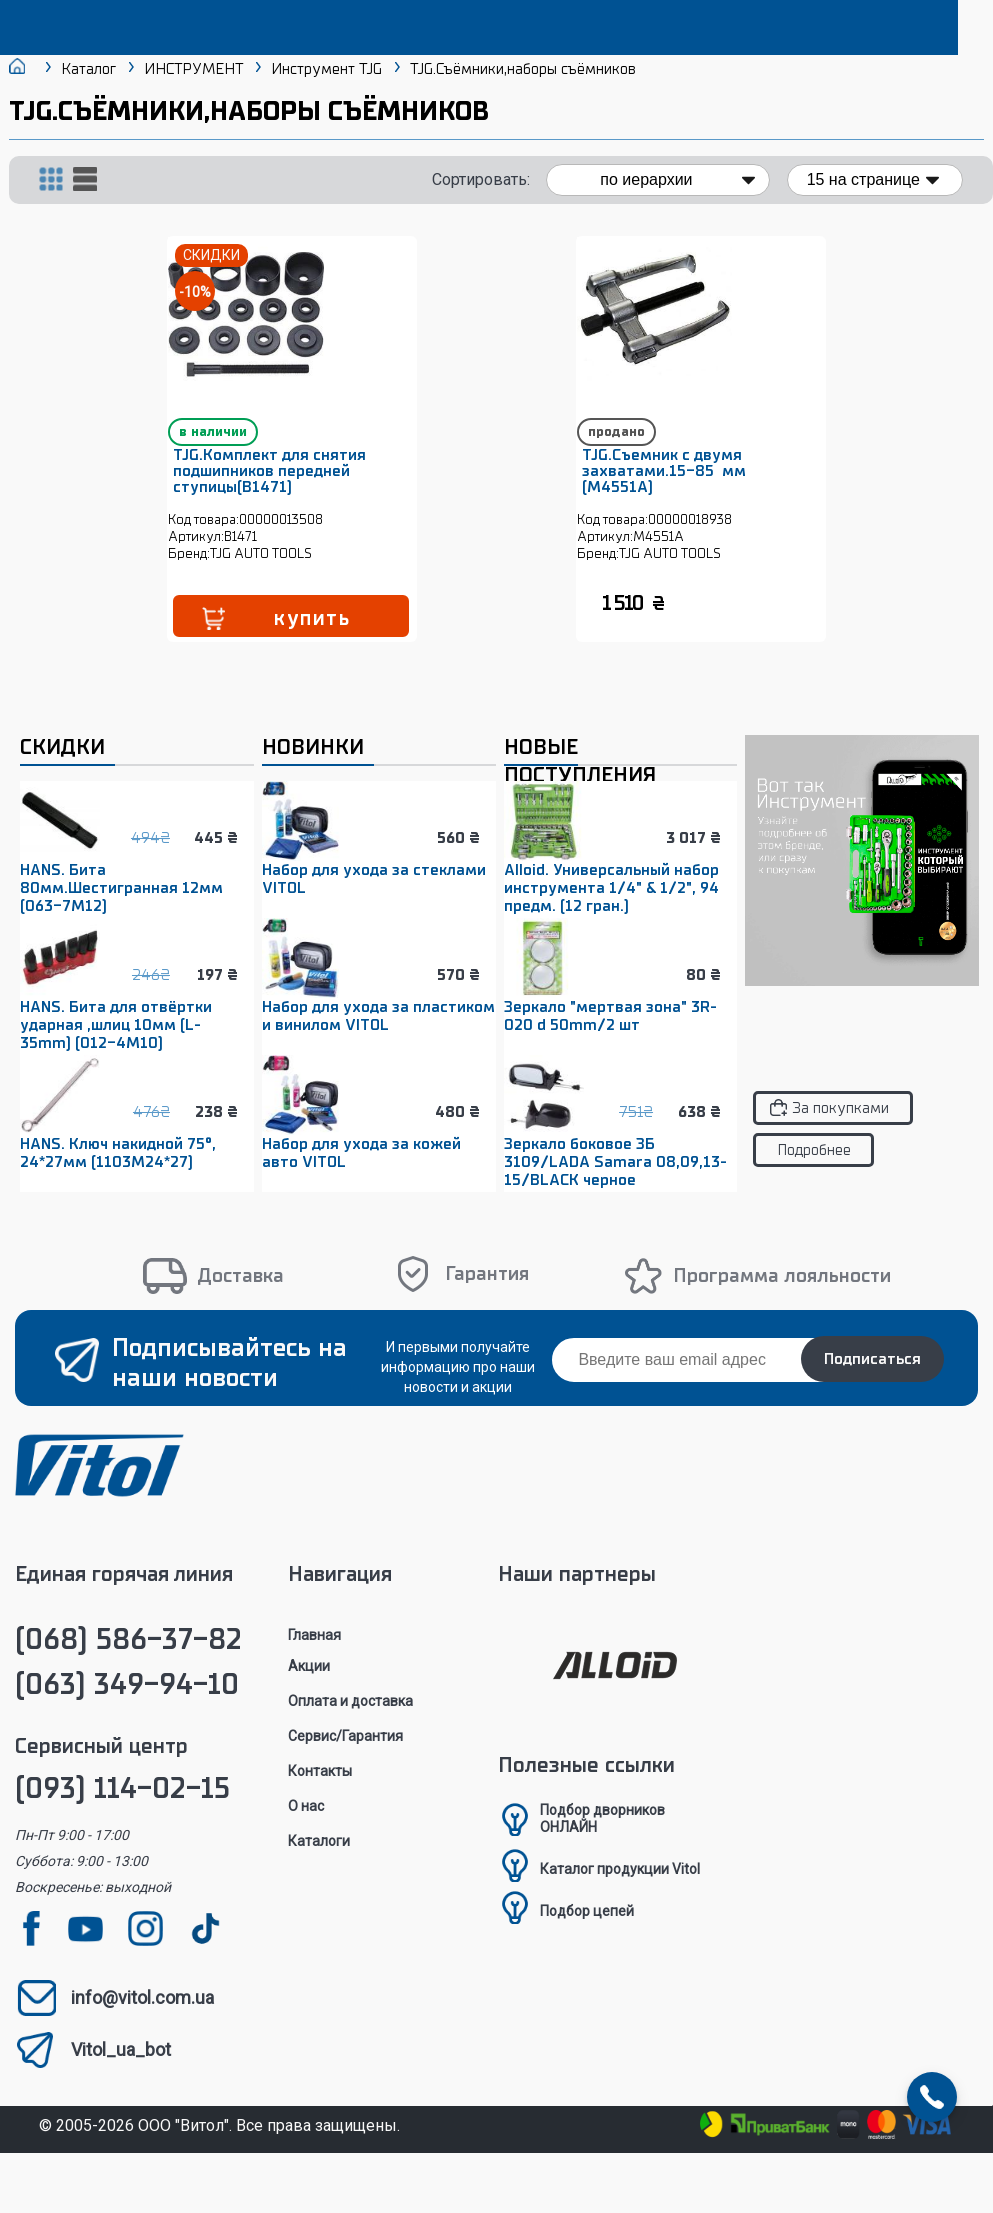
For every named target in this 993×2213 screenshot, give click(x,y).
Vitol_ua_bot (121, 2070)
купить (336, 639)
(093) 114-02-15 (122, 1809)
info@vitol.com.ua (142, 2018)
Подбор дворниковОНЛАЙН (602, 1840)
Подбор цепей (587, 1932)
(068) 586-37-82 (128, 1660)
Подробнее (814, 1171)
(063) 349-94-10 (127, 1705)
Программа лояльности (782, 1296)
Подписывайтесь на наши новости (229, 1384)
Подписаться (872, 1380)
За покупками (840, 1129)
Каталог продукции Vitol (620, 1890)
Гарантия (487, 1294)
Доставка (241, 1296)
